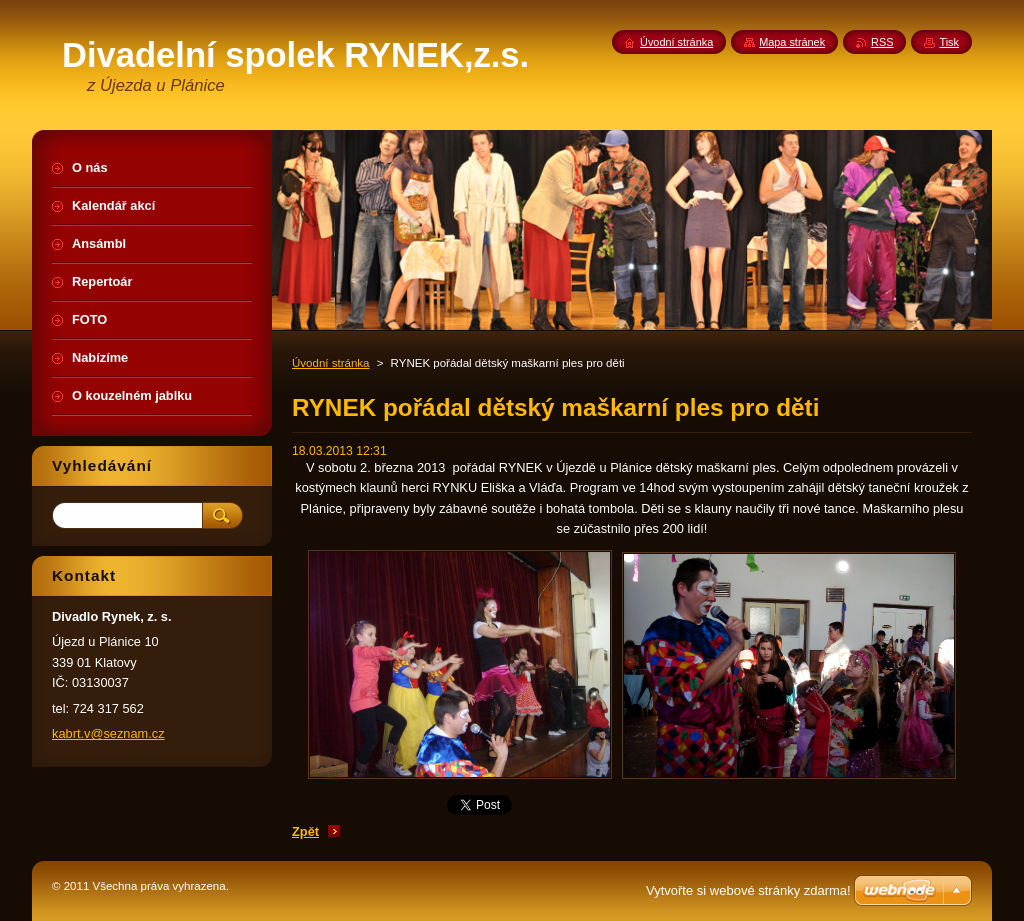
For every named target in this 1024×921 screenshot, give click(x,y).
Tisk (949, 42)
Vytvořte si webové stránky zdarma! (748, 890)
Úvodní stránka (330, 363)
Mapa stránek (792, 42)
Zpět (305, 831)
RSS (882, 42)
